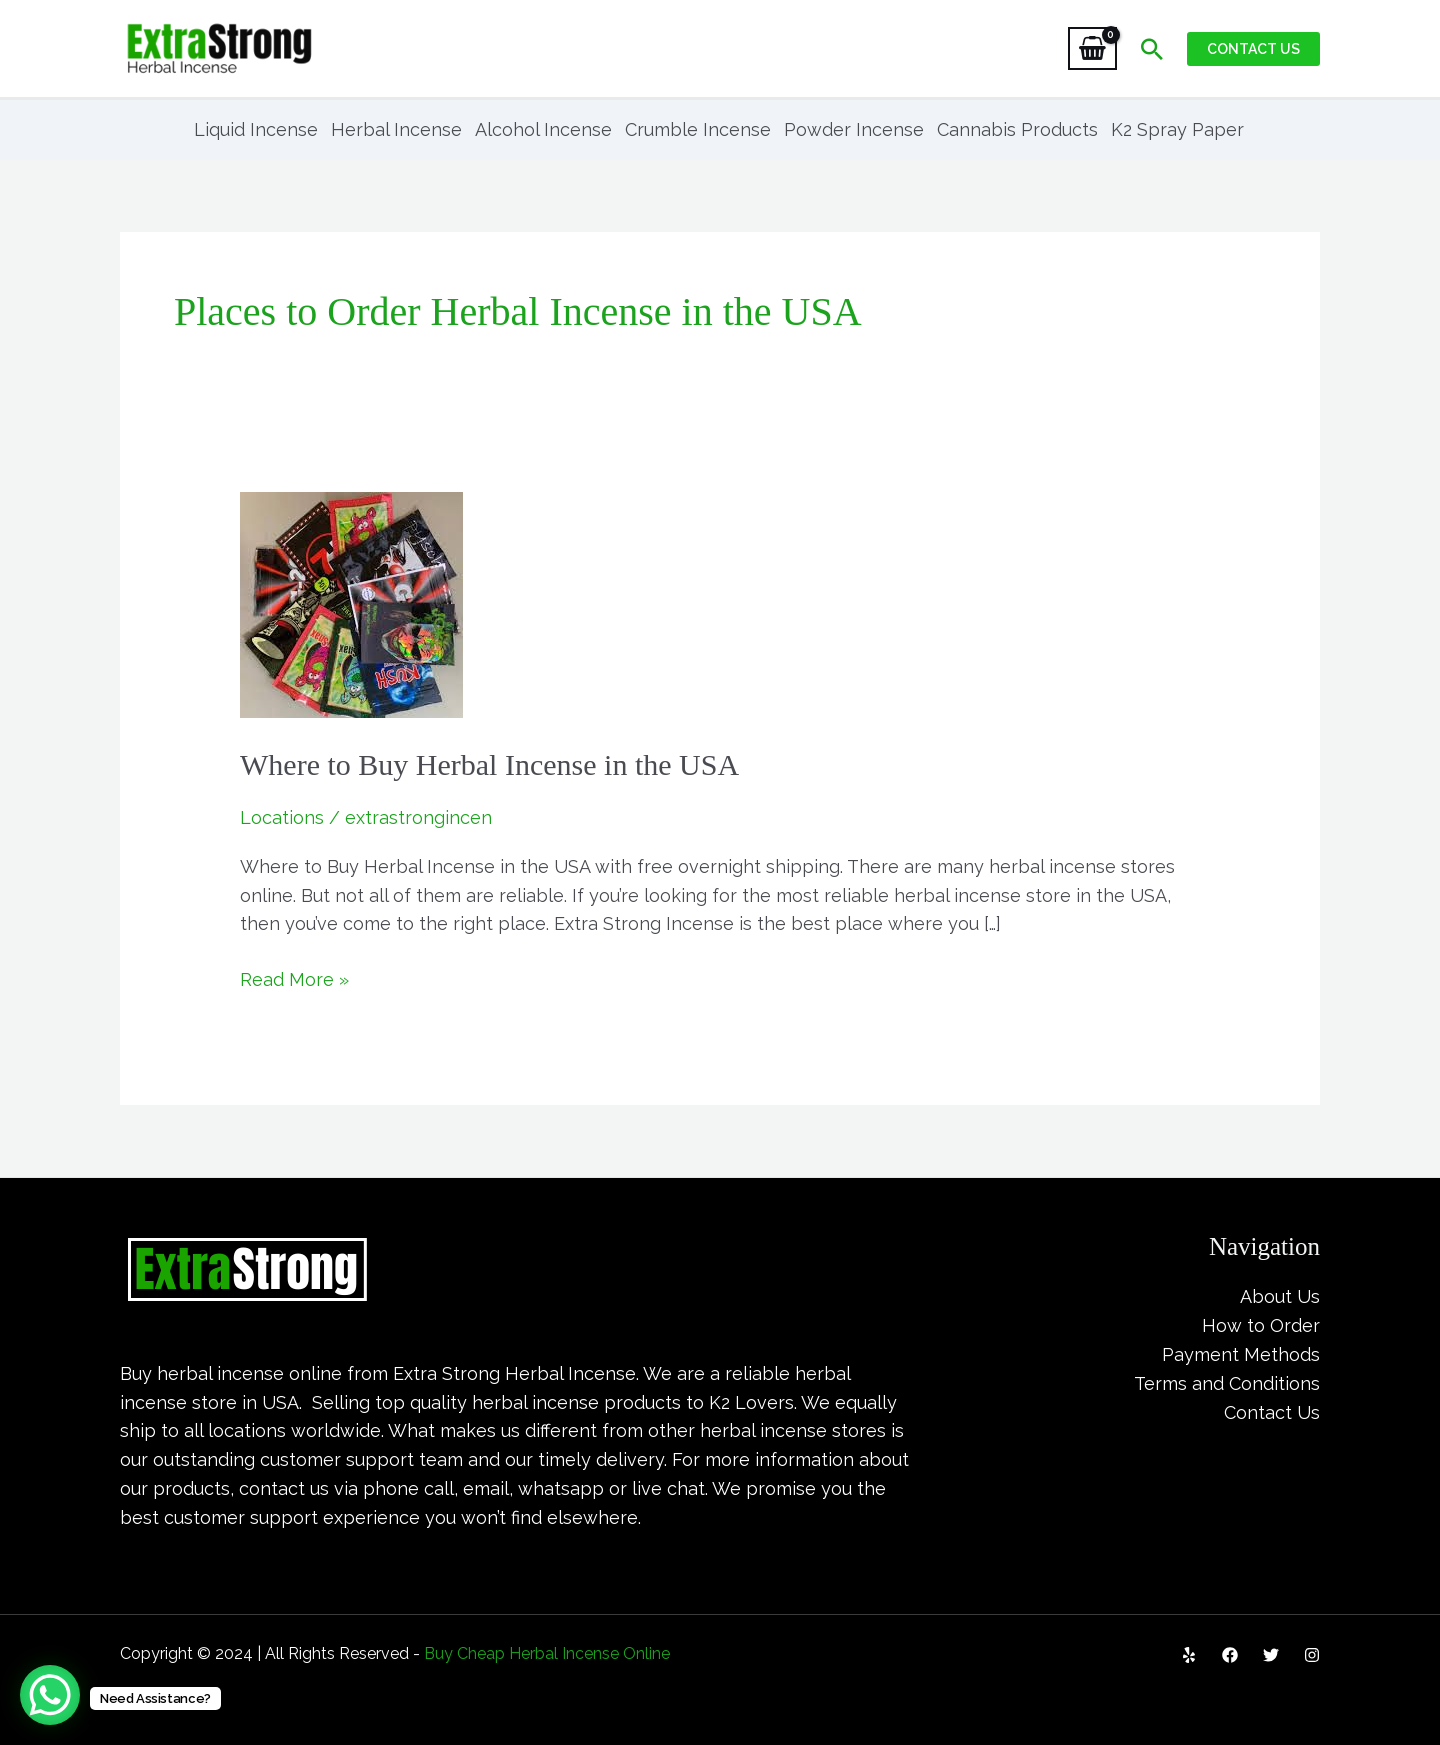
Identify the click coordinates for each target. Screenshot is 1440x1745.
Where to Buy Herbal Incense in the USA (489, 764)
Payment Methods (1241, 1354)
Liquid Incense (256, 129)
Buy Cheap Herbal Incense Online (547, 1653)
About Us (1280, 1296)
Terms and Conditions (1227, 1383)
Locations (282, 817)
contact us (284, 1488)
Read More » (294, 978)
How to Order (1261, 1325)
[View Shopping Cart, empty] (1092, 49)
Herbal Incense (396, 129)
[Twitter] (1271, 1655)
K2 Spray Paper (1177, 129)
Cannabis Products (1017, 129)
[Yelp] (1189, 1655)
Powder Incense (854, 129)
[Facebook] (1230, 1655)
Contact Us (1272, 1412)
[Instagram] (1312, 1655)
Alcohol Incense (543, 129)
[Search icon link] (1152, 49)
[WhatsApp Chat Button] (50, 1695)
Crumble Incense (698, 129)
